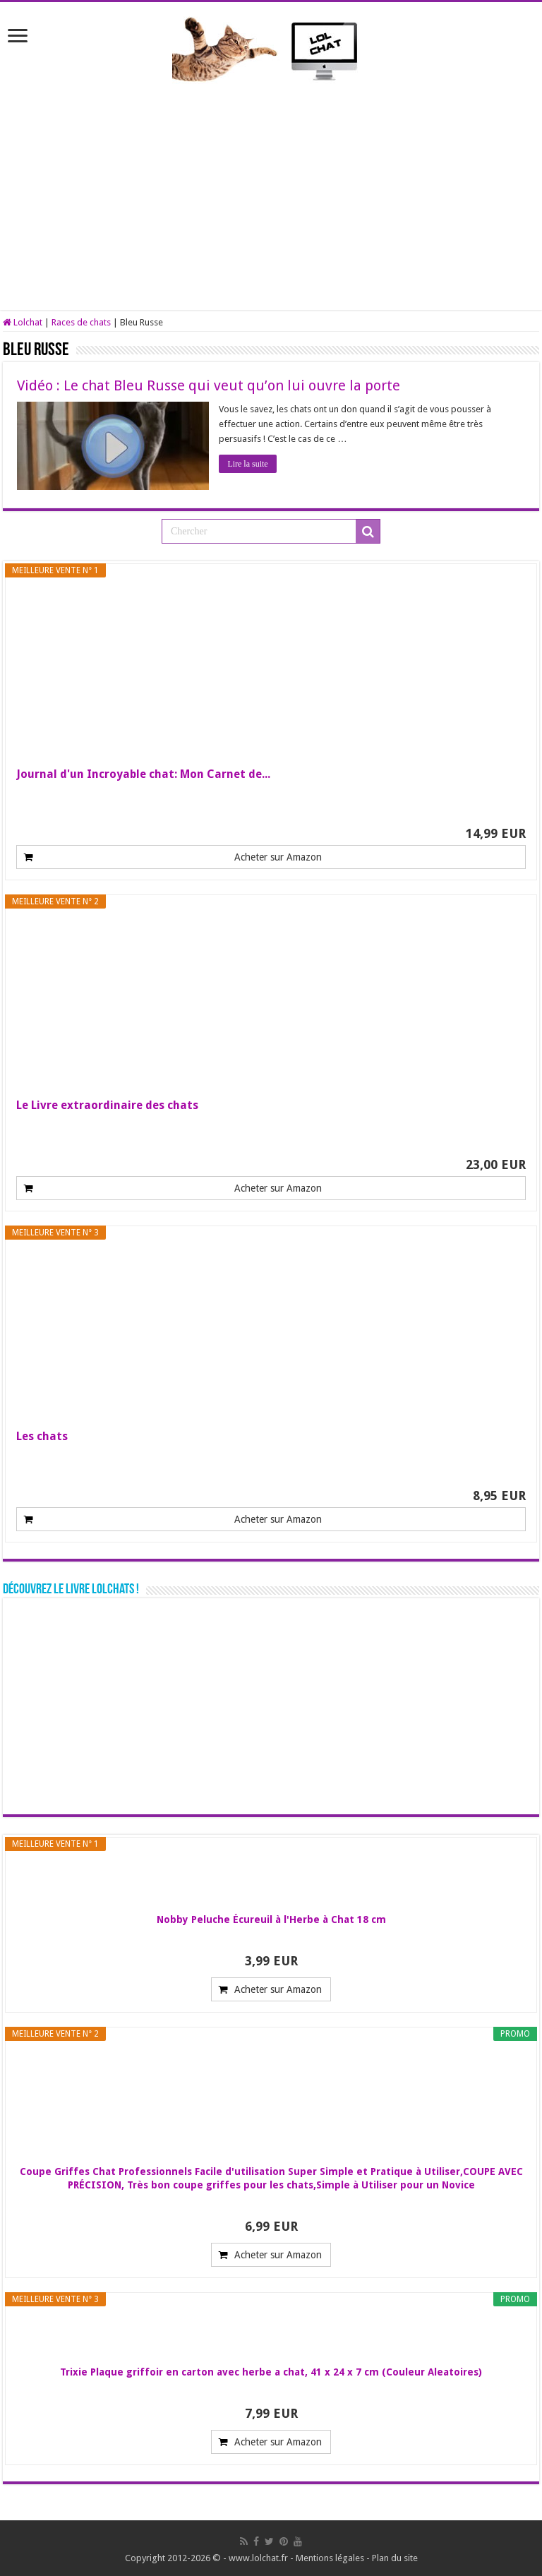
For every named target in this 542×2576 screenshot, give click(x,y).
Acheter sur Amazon (278, 857)
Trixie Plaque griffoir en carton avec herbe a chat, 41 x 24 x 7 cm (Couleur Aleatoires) (271, 2372)
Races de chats (81, 322)
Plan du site (395, 2558)
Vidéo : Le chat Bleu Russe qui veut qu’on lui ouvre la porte (208, 385)
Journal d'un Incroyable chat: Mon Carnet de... (143, 774)
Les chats (42, 1436)
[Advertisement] (271, 190)
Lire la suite (248, 464)
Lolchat (22, 322)
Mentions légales (330, 2558)
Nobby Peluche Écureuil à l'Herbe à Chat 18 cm (271, 1919)
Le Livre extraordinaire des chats (107, 1105)
